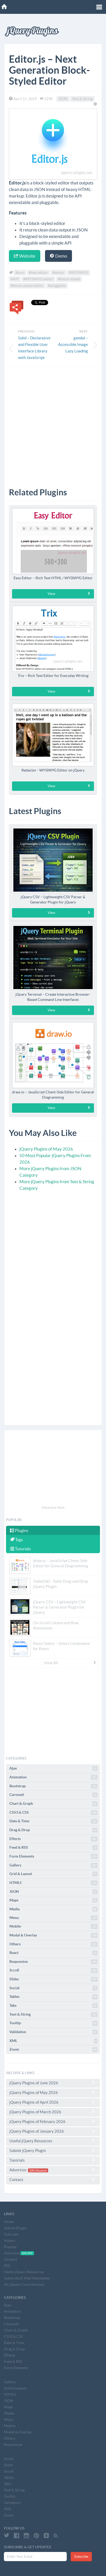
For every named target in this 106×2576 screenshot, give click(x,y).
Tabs (53, 2005)
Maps (53, 1900)
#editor (58, 273)
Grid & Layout (53, 1874)
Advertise (53, 2169)
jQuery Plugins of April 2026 (53, 2102)
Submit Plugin (15, 2228)
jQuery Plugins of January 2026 (53, 2131)
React (53, 1953)
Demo (58, 255)
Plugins (19, 1530)
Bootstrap (53, 1786)
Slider (53, 1979)
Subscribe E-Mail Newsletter (27, 2278)
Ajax (53, 1768)
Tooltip (53, 2023)
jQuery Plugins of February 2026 (53, 2121)
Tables (53, 1996)
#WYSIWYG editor (38, 279)
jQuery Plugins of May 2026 (46, 1148)
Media (53, 1909)
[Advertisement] (53, 423)
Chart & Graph (53, 1803)
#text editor (38, 273)
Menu (53, 1918)
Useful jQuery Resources (53, 2140)
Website (24, 255)
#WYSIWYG (78, 273)
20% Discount (38, 2170)
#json (19, 273)
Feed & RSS (53, 1847)
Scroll (53, 1970)
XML (53, 2041)
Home (9, 2222)
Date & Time (53, 1821)
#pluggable (57, 286)
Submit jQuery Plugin (53, 2150)
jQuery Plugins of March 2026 (53, 2111)
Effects (53, 1839)
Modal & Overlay (53, 1935)
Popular (10, 2247)
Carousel (53, 1794)
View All (70, 1662)
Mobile (53, 1926)
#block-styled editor (27, 286)
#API (15, 279)
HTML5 (53, 1883)
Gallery (53, 1865)
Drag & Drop (53, 1830)
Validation (53, 2032)
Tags (16, 1539)
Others (53, 1944)
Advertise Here (53, 1508)
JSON (63, 99)
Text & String (82, 99)
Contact (53, 2179)
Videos (9, 2240)
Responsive (53, 1961)
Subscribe (81, 2556)
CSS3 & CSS (53, 1812)
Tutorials (20, 1548)
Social (53, 1988)
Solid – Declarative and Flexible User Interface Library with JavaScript (34, 348)
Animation (53, 1777)
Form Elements (53, 1856)
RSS (7, 2266)
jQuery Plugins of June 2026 (53, 2082)
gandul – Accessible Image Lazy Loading (73, 344)
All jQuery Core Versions (24, 2284)
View (69, 593)
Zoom (53, 2049)
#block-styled (69, 279)
